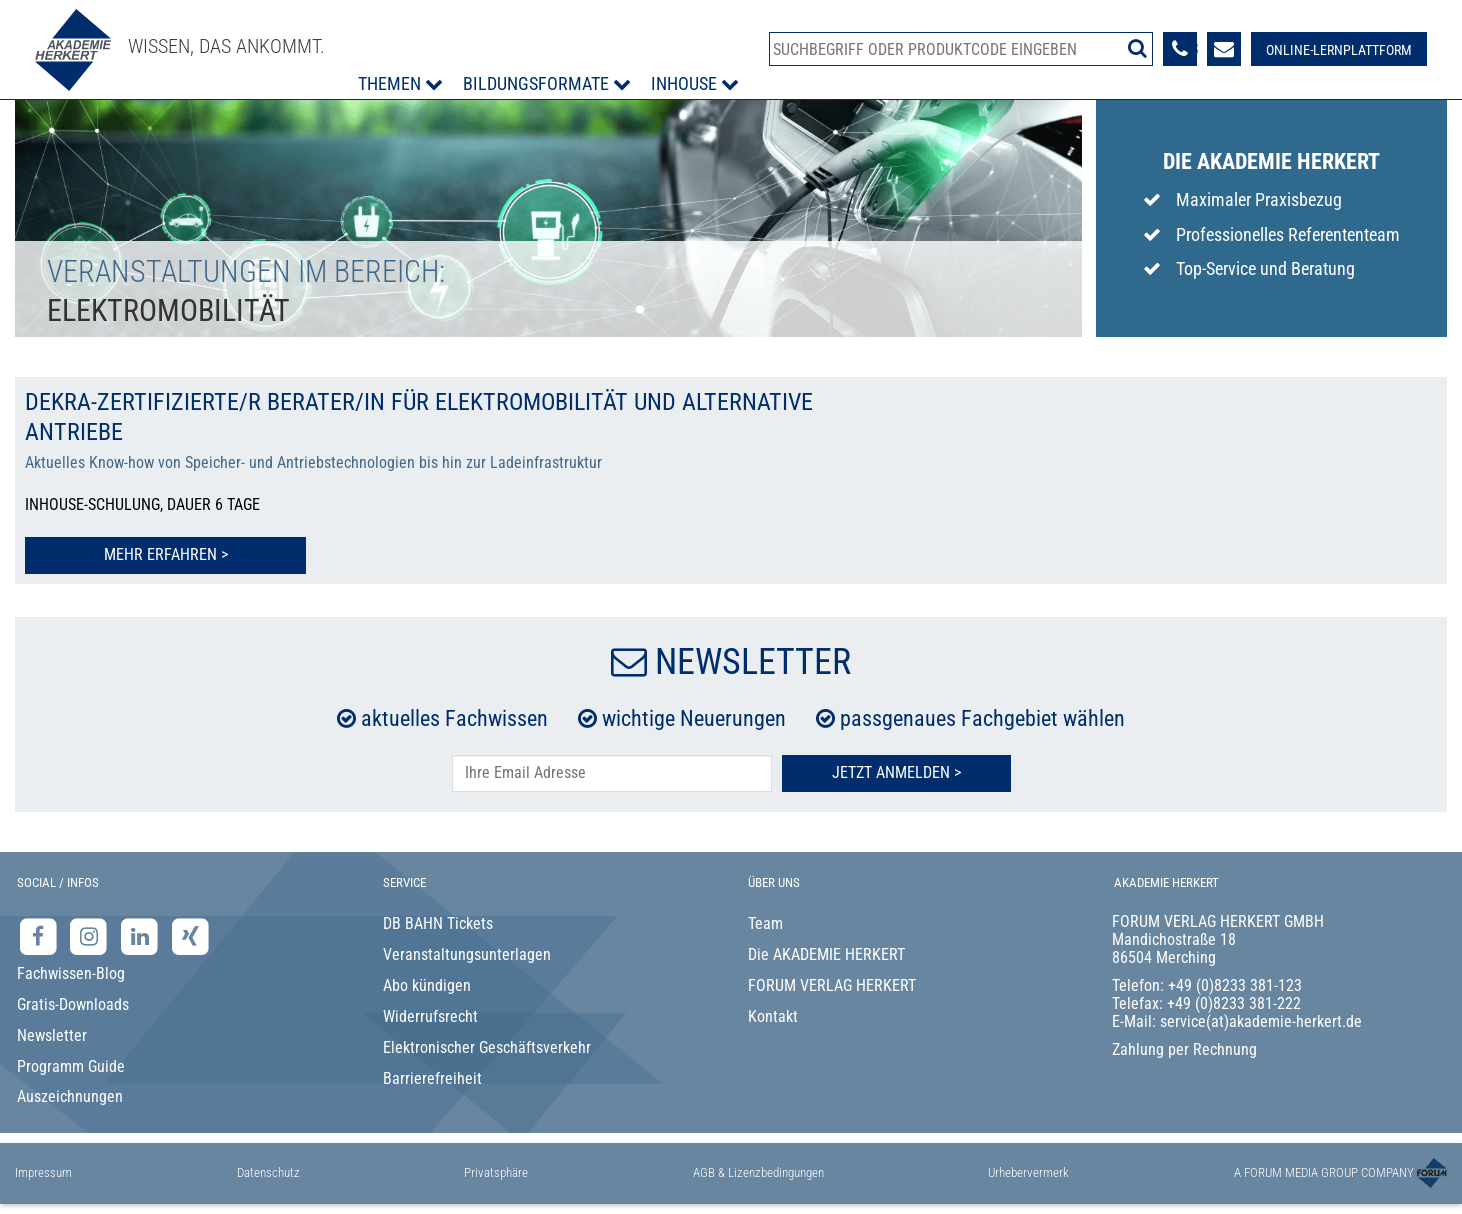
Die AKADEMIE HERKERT (826, 954)
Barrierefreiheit (432, 1078)
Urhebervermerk (1028, 1172)
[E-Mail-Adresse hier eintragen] (612, 773)
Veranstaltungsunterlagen (467, 954)
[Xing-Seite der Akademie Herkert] (190, 936)
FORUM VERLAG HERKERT (832, 985)
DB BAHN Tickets (438, 923)
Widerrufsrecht (430, 1016)
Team (765, 923)
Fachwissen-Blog (71, 973)
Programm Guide (71, 1066)
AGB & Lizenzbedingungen (758, 1172)
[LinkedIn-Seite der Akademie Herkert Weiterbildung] (141, 936)
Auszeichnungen (70, 1096)
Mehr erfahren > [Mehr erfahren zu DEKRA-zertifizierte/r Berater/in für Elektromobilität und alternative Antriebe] (161, 554)
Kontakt (773, 1016)
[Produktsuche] (961, 49)
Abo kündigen (427, 985)
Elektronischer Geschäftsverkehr (487, 1047)
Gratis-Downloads (73, 1004)
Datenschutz (268, 1172)
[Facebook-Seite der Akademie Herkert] (40, 936)
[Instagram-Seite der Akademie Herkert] (91, 936)
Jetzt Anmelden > (896, 772)
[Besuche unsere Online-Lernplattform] (1339, 49)
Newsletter (52, 1035)
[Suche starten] (1137, 48)
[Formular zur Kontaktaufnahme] (1224, 49)
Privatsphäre (496, 1172)
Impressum (43, 1172)
